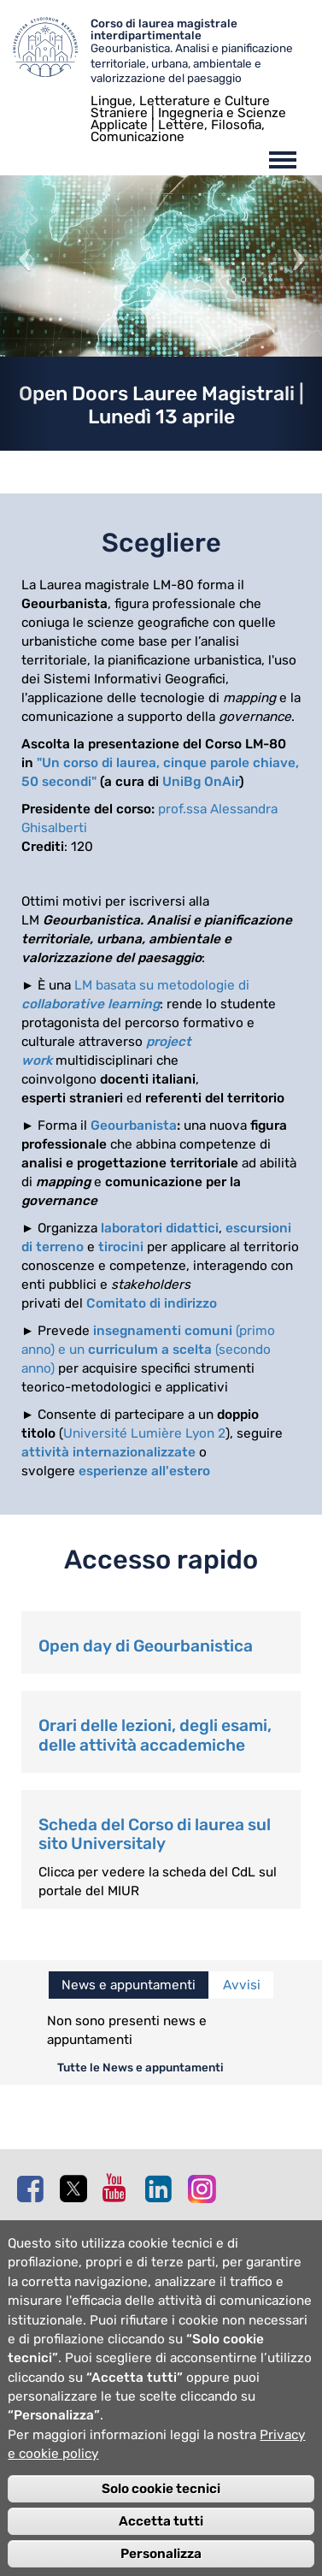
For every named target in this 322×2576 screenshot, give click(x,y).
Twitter (77, 2189)
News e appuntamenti (128, 1985)
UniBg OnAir (200, 781)
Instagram (205, 2188)
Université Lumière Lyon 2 (144, 1433)
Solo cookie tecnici (161, 2518)
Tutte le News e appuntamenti (140, 2067)
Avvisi (242, 1985)
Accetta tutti (161, 2550)
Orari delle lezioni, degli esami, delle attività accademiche (155, 1735)
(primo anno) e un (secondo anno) (148, 1349)
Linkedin (162, 2189)
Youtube (119, 2188)
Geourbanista (134, 1125)
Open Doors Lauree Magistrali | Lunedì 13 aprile (161, 404)
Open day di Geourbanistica (145, 1646)
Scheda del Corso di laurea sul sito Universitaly (154, 1834)
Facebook (34, 2189)
